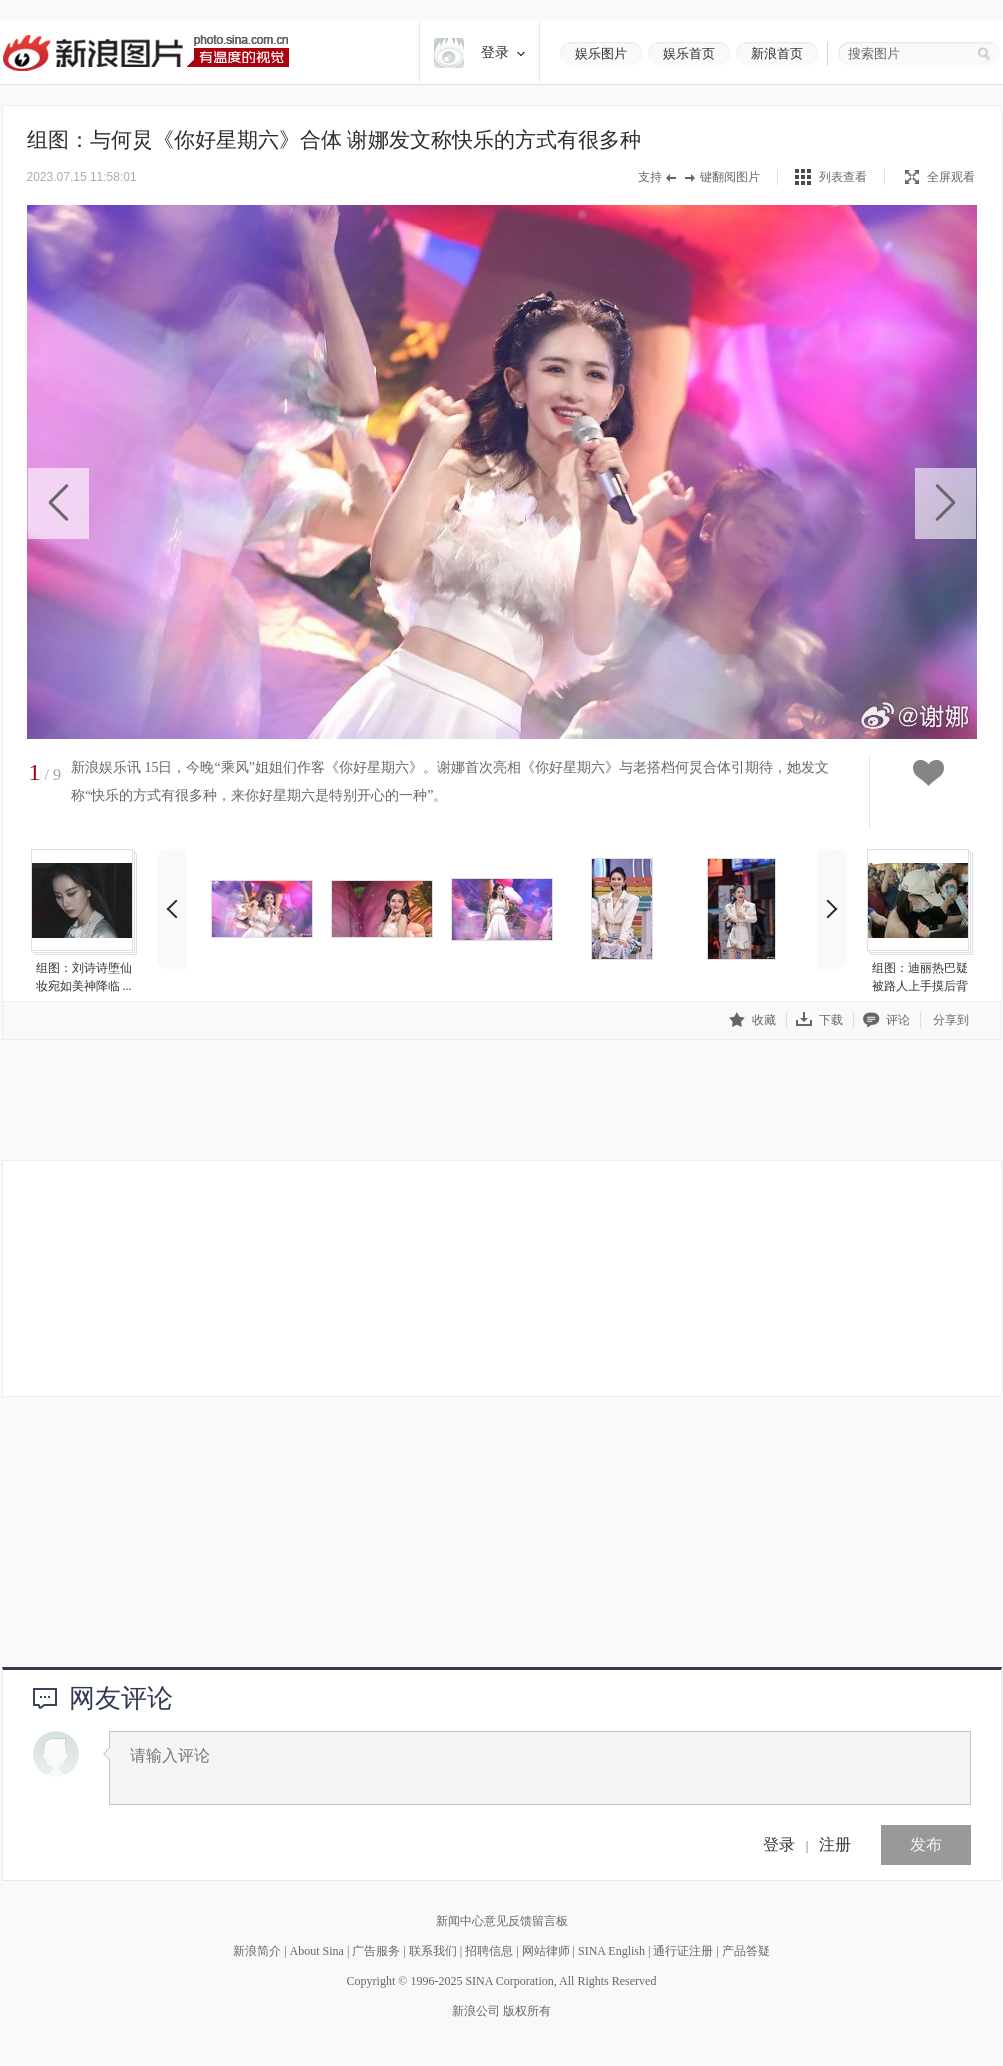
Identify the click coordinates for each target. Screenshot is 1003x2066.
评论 (886, 1019)
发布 (926, 1844)
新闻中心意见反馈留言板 (502, 1921)
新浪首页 (777, 53)
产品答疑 (746, 1951)
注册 (835, 1844)
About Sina (317, 1951)
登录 (779, 1844)
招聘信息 (489, 1951)
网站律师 (546, 1951)
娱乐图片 (601, 53)
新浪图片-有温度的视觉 (145, 52)
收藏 (752, 1019)
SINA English (611, 1951)
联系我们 (433, 1951)
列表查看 (843, 177)
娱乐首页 (689, 53)
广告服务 (376, 1951)
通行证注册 (683, 1951)
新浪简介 (257, 1951)
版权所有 (527, 2011)
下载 (819, 1019)
